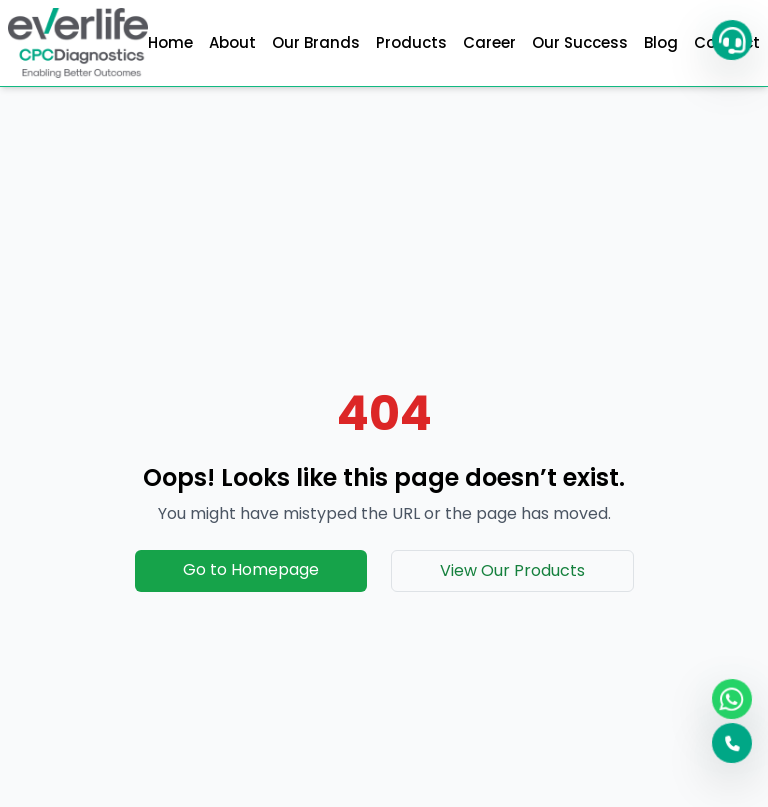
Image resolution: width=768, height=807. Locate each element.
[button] (729, 39)
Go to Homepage (251, 569)
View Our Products (512, 570)
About (232, 42)
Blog (661, 42)
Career (489, 42)
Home (170, 42)
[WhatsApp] (729, 698)
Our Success (580, 42)
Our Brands (316, 42)
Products (411, 42)
